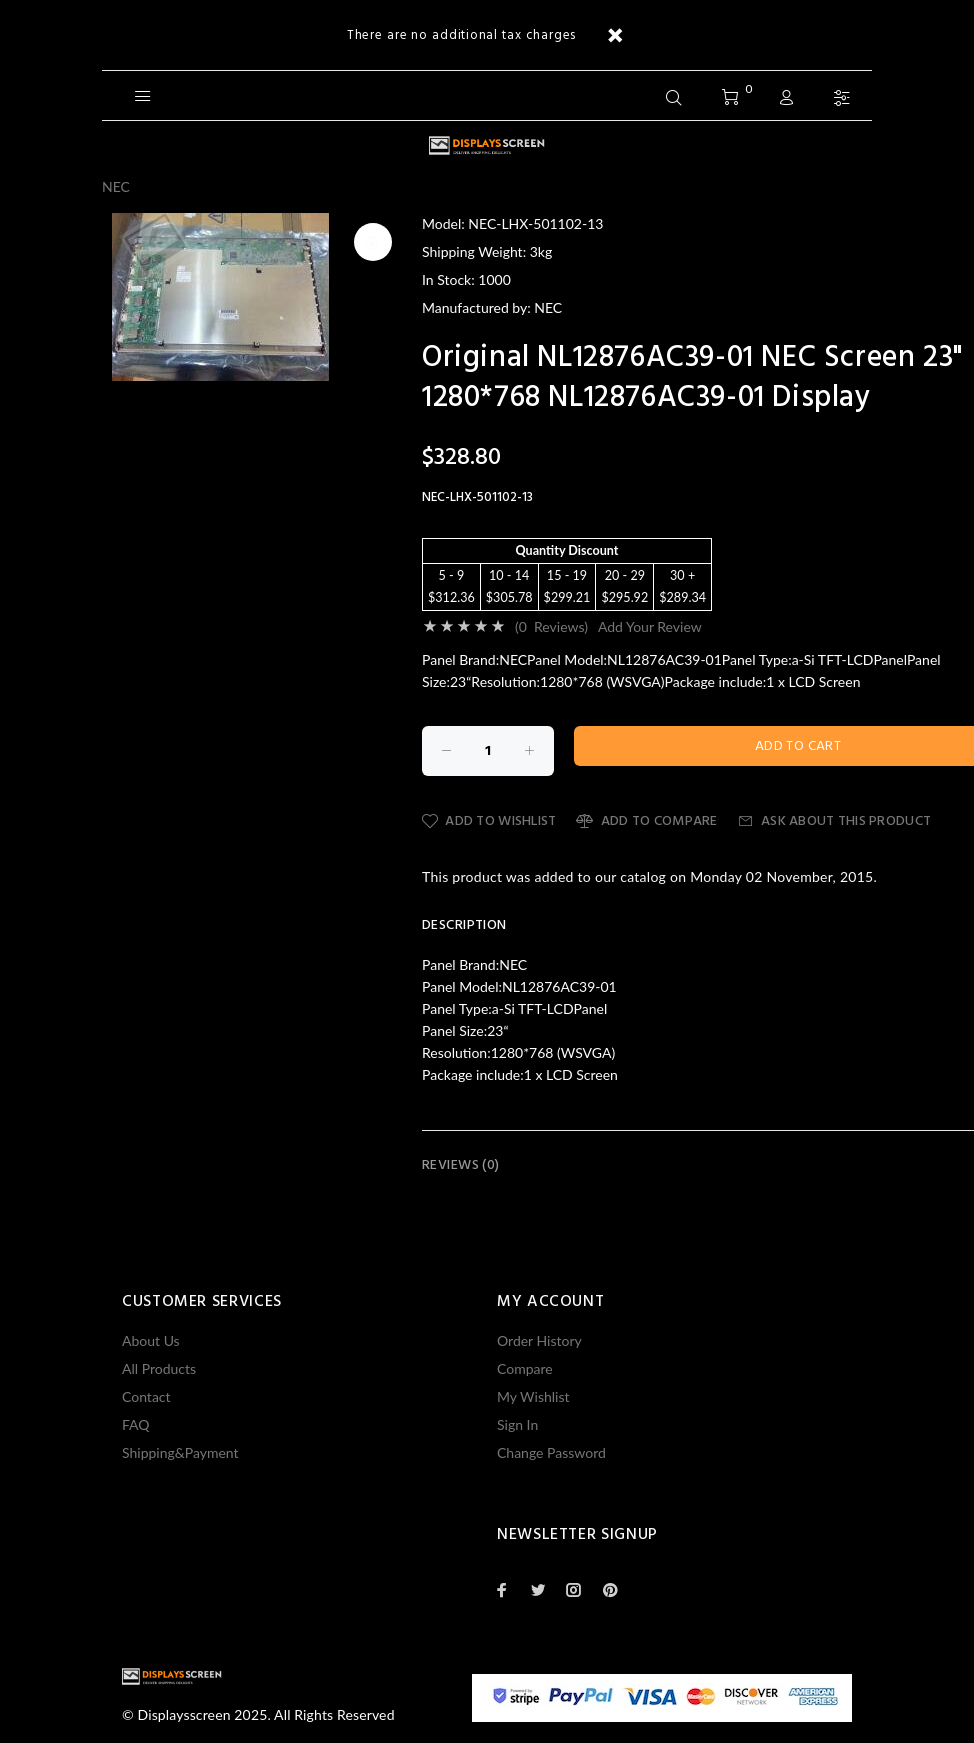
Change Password (551, 1452)
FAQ (136, 1424)
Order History (539, 1340)
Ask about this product (834, 821)
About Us (151, 1340)
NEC (116, 186)
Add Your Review (650, 626)
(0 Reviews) (551, 626)
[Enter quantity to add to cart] (488, 751)
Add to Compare (646, 821)
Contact (146, 1396)
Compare (525, 1368)
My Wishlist (533, 1396)
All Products (159, 1368)
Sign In (517, 1424)
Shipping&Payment (180, 1452)
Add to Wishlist (489, 821)
